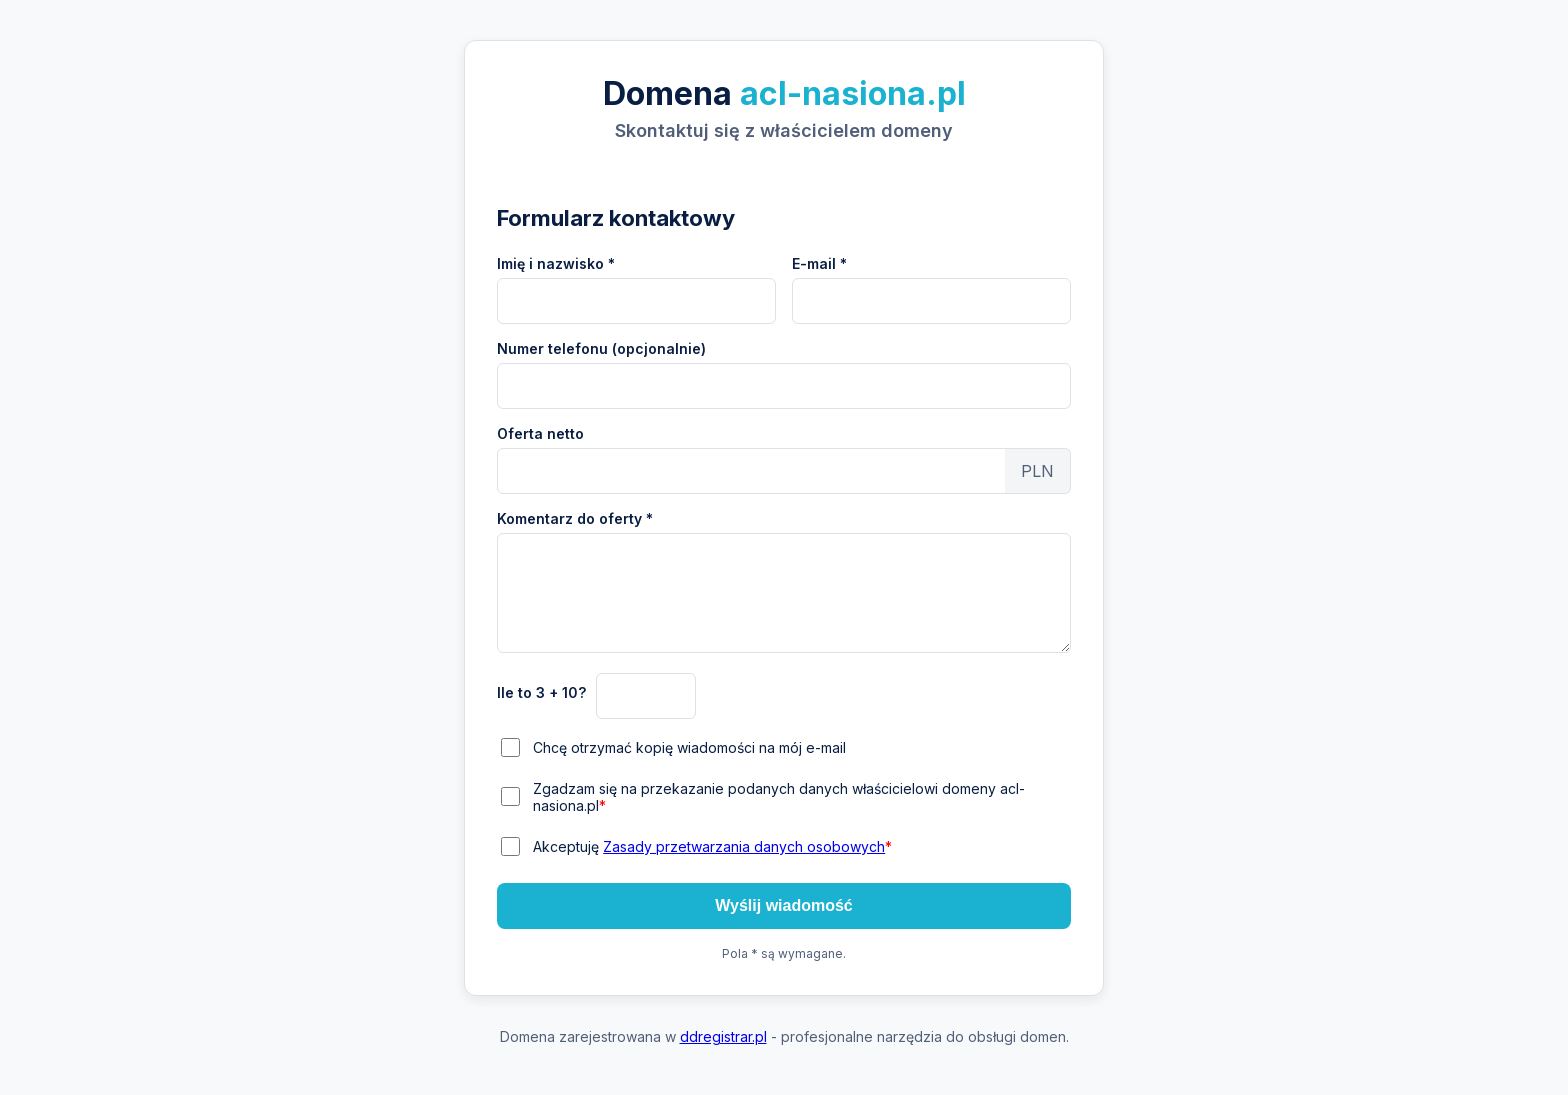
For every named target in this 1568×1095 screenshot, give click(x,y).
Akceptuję (712, 846)
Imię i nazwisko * (556, 263)
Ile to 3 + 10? (541, 692)
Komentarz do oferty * (575, 518)
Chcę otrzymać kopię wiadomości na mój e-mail (689, 747)
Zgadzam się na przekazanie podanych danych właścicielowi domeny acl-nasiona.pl (779, 797)
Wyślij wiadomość (784, 905)
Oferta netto (540, 433)
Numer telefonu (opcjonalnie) (601, 348)
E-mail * (819, 263)
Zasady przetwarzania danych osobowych (744, 846)
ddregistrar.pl (723, 1036)
